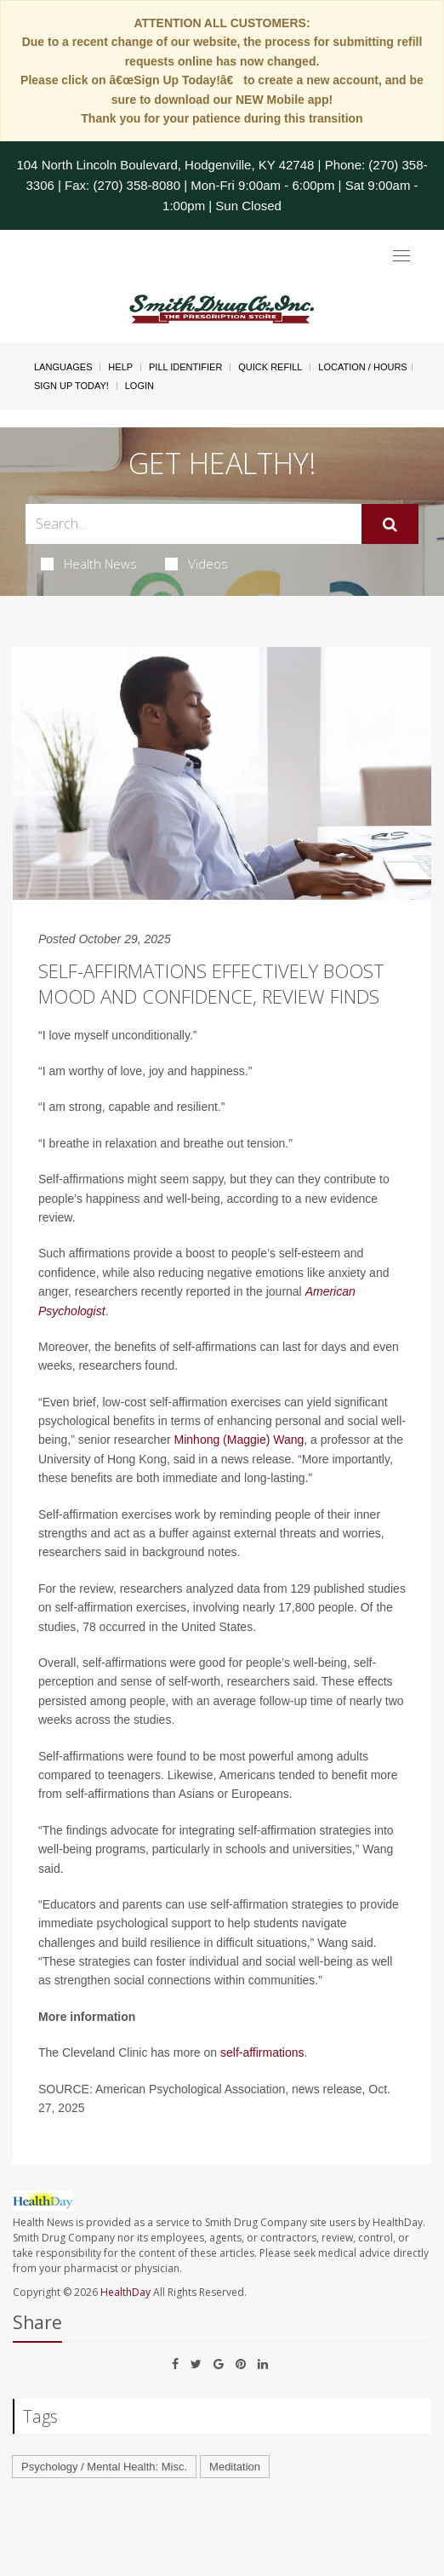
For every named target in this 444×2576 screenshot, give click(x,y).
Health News (89, 563)
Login (139, 386)
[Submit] (389, 524)
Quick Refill (270, 367)
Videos (196, 563)
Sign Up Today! (71, 386)
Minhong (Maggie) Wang (239, 1439)
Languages (63, 367)
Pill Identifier (185, 367)
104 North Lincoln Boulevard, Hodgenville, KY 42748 (165, 164)
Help (120, 367)
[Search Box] (193, 524)
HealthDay (125, 2292)
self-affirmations (262, 2052)
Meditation (234, 2466)
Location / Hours (362, 367)
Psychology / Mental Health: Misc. (104, 2466)
